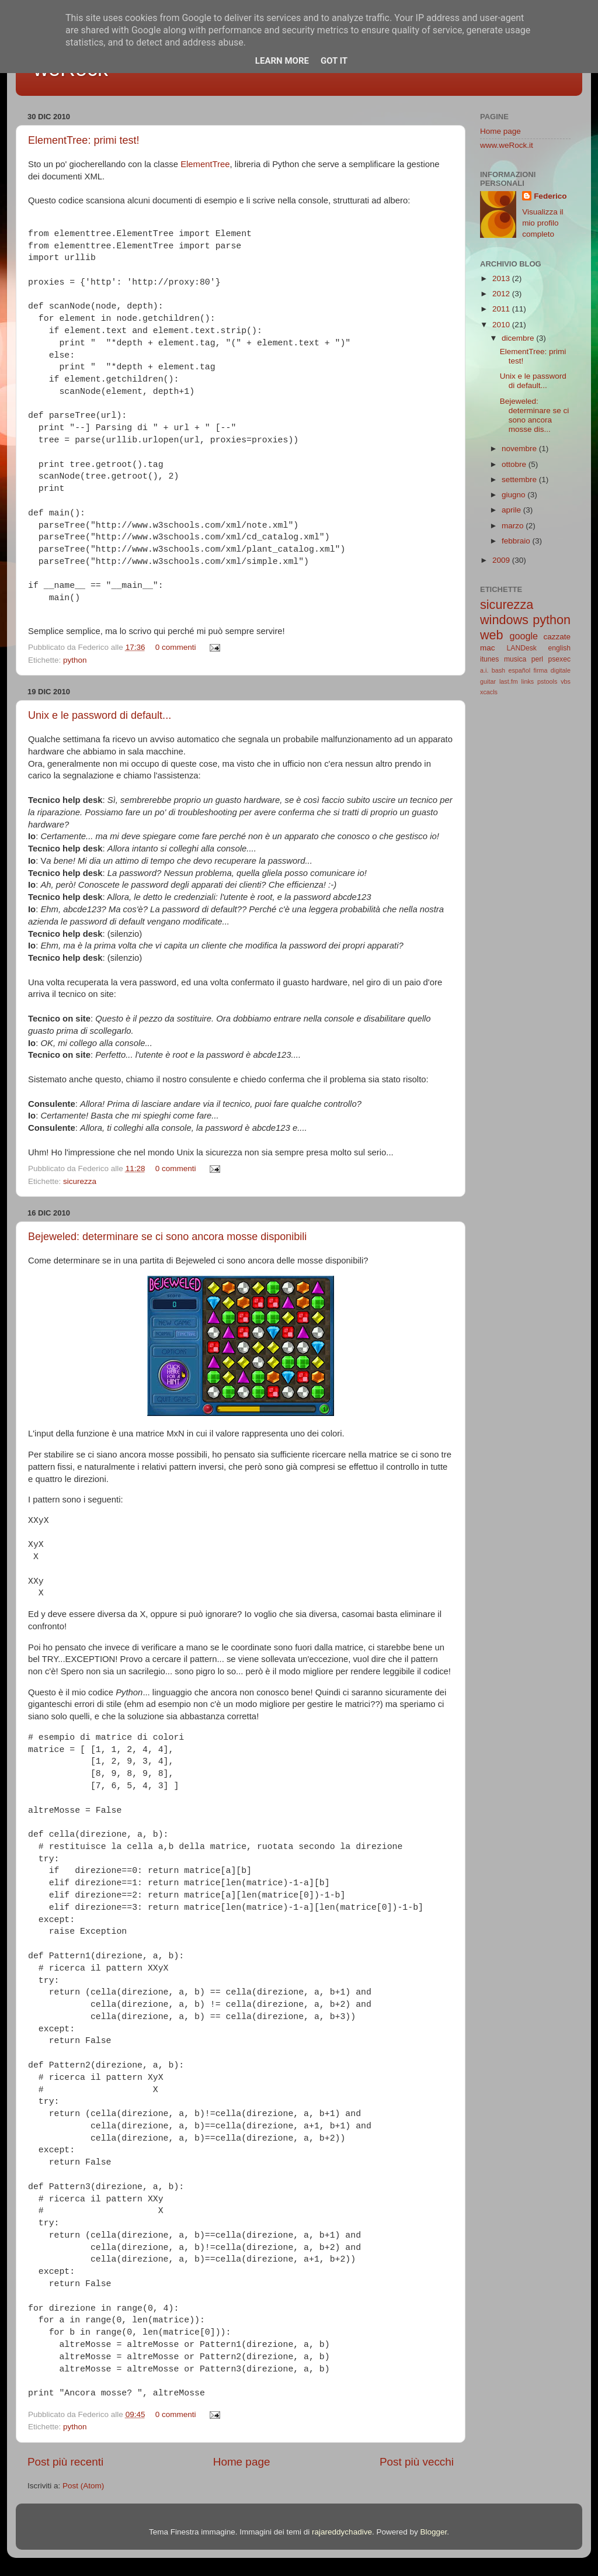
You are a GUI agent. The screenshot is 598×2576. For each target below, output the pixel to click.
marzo (514, 525)
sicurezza (79, 1181)
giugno (514, 494)
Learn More (282, 61)
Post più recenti (65, 2462)
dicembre (519, 338)
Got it (334, 61)
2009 (502, 560)
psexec (559, 659)
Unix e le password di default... (99, 715)
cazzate (557, 636)
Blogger (433, 2531)
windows (504, 619)
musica (515, 659)
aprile (512, 509)
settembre (520, 479)
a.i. (484, 670)
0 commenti (175, 647)
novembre (520, 448)
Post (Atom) (83, 2485)
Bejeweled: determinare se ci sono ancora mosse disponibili (167, 1236)
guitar (488, 681)
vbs (566, 681)
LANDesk (522, 648)
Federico (550, 196)
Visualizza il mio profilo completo (542, 222)
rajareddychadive (342, 2531)
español (519, 670)
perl (537, 659)
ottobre (515, 464)
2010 (502, 324)
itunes (489, 659)
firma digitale (552, 670)
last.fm (508, 681)
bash (498, 670)
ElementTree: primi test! (83, 140)
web (491, 635)
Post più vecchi (417, 2462)
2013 (502, 278)
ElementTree (205, 164)
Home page (241, 2462)
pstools (547, 681)
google (523, 636)
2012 (502, 293)
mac (487, 647)
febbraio (517, 540)
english (559, 648)
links (527, 681)
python (75, 660)
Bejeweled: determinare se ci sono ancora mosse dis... (534, 415)
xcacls (489, 691)
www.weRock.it (506, 145)
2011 (502, 308)
